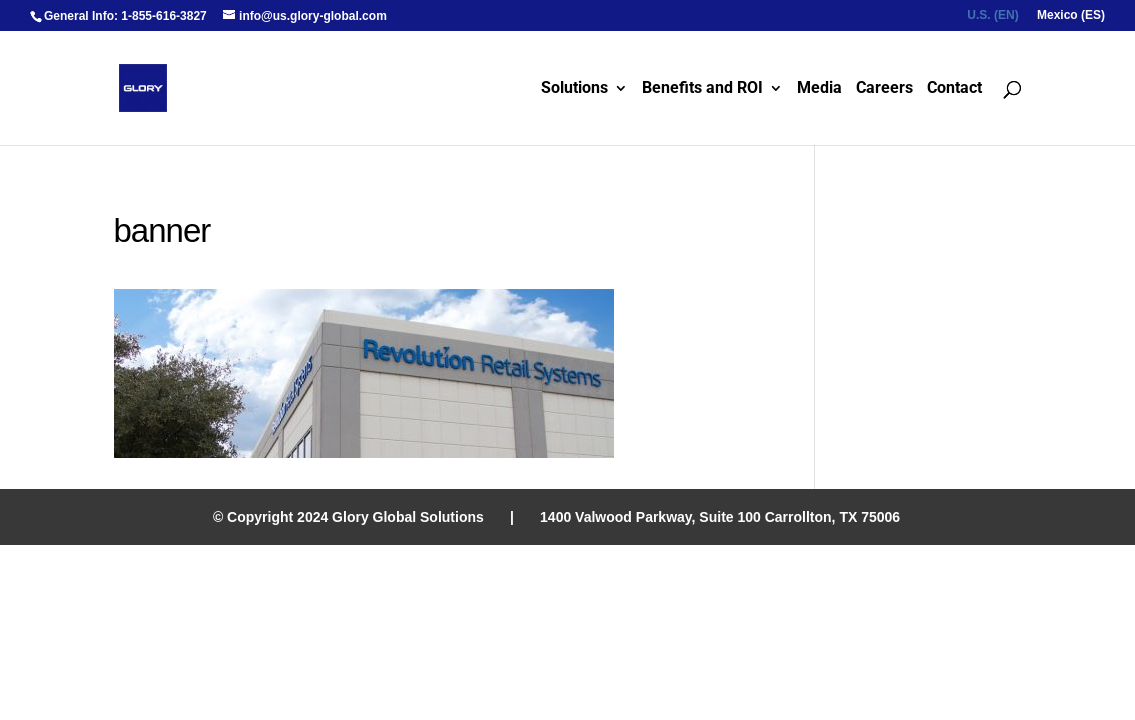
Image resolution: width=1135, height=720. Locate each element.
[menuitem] (992, 19)
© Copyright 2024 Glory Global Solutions (348, 517)
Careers (884, 89)
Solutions (574, 89)
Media (819, 89)
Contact (954, 89)
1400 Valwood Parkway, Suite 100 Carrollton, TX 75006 (720, 517)
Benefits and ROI (702, 89)
